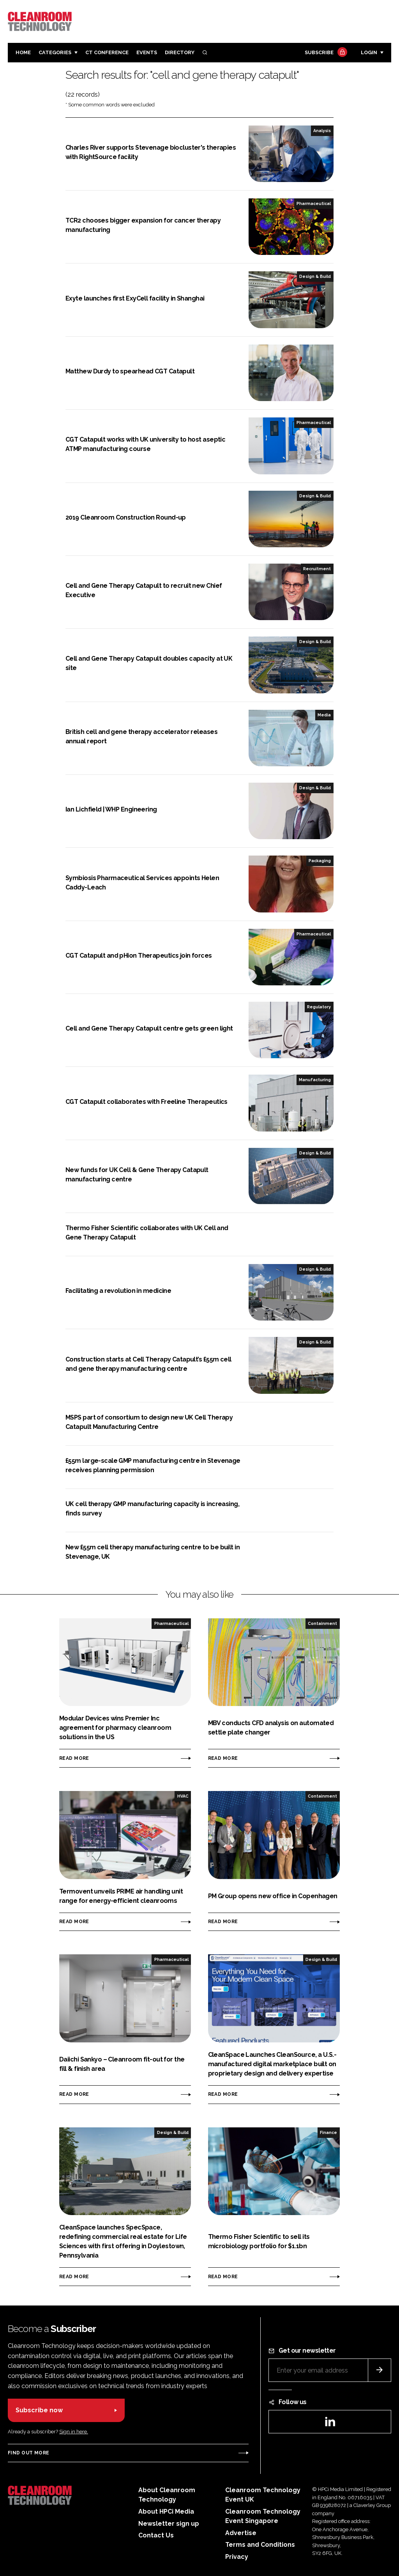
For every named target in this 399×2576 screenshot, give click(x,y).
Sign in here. (73, 2432)
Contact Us (156, 2535)
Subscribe (325, 53)
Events (146, 52)
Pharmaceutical (314, 203)
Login (369, 52)
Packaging (320, 860)
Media (324, 715)
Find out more (28, 2453)
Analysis (322, 130)
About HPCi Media (166, 2511)
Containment (322, 1623)
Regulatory (319, 1006)
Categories (55, 52)
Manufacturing (315, 1079)
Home (23, 52)
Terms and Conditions (260, 2544)
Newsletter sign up (168, 2523)
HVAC (183, 1796)
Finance (328, 2132)
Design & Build (315, 276)
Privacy (236, 2556)
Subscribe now (39, 2410)
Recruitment (317, 568)
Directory (179, 52)
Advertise (240, 2533)
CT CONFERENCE (107, 52)
